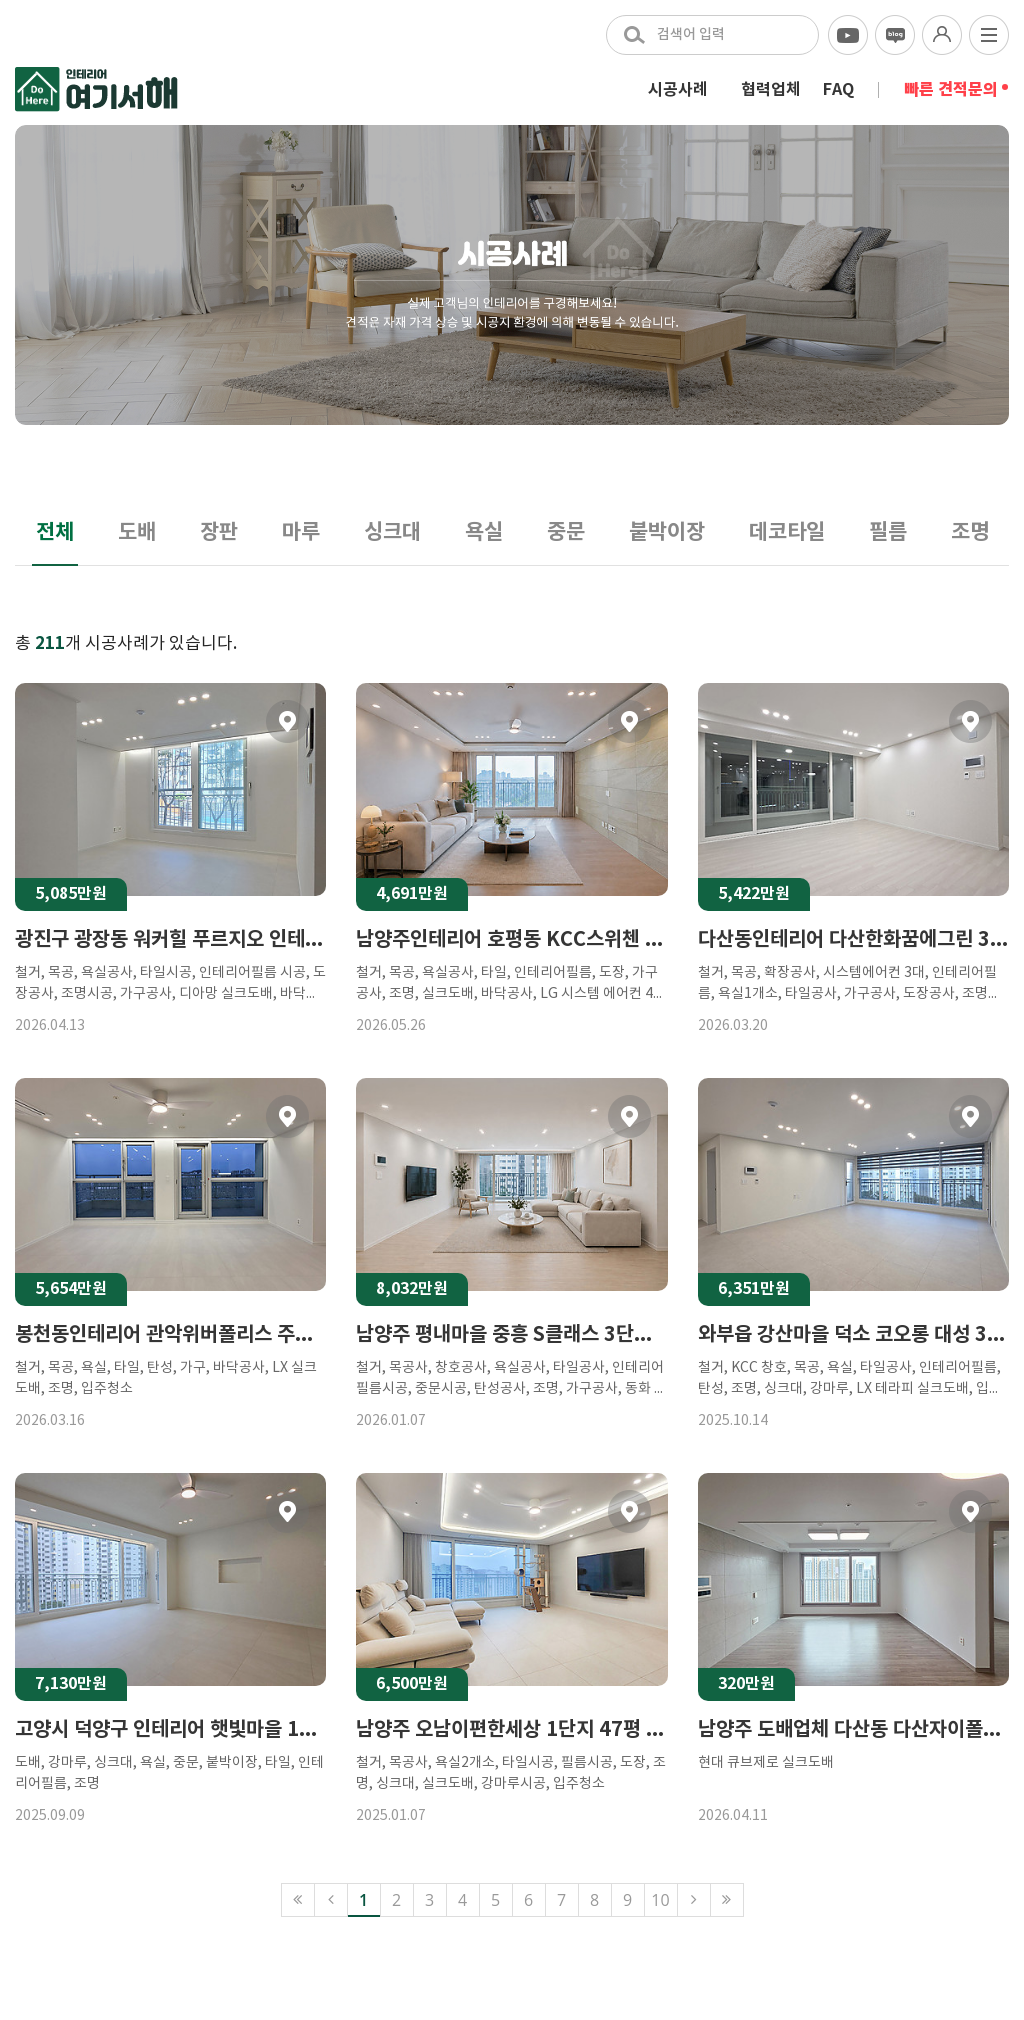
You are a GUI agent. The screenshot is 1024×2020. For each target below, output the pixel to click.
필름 (888, 532)
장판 (219, 532)
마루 (301, 532)
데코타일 (787, 532)
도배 (137, 532)
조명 (970, 532)
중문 (566, 532)
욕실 (484, 532)
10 (660, 1900)
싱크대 (392, 532)
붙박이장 (667, 532)
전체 (55, 532)
